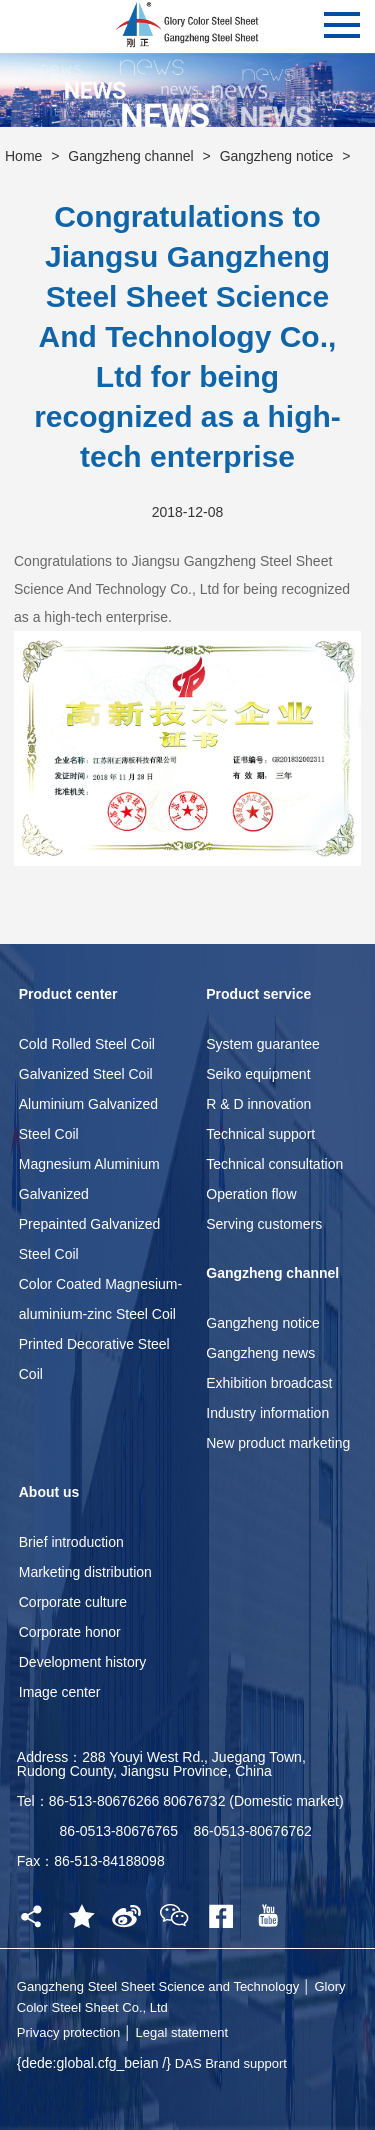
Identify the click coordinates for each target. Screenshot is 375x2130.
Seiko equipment (258, 1074)
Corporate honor (70, 1632)
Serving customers (264, 1224)
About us (49, 1492)
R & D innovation (258, 1104)
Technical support (260, 1134)
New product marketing (278, 1443)
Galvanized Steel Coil (86, 1074)
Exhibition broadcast (269, 1383)
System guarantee (263, 1044)
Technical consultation (274, 1164)
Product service (258, 994)
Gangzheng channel (130, 156)
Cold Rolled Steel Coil (87, 1044)
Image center (60, 1692)
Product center (68, 994)
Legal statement (181, 2032)
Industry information (267, 1413)
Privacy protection (68, 2032)
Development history (83, 1662)
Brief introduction (71, 1542)
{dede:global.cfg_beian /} (96, 2063)
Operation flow (251, 1194)
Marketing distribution (85, 1572)
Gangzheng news (260, 1353)
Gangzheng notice (277, 156)
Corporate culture (73, 1602)
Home (23, 156)
